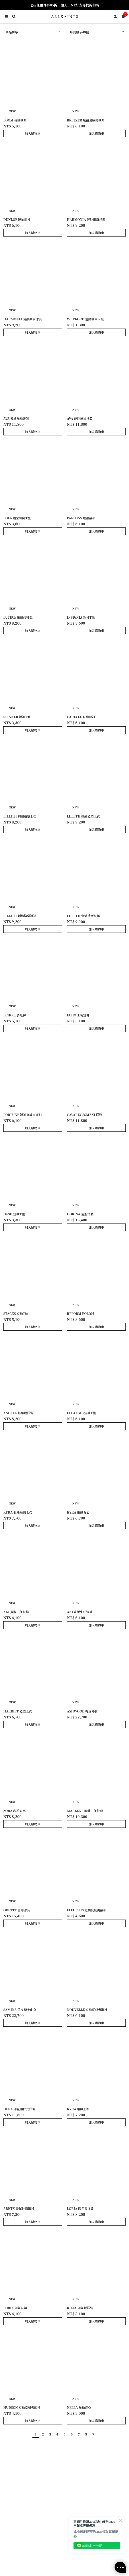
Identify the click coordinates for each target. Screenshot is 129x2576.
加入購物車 (32, 133)
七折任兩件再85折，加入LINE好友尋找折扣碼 (64, 5)
